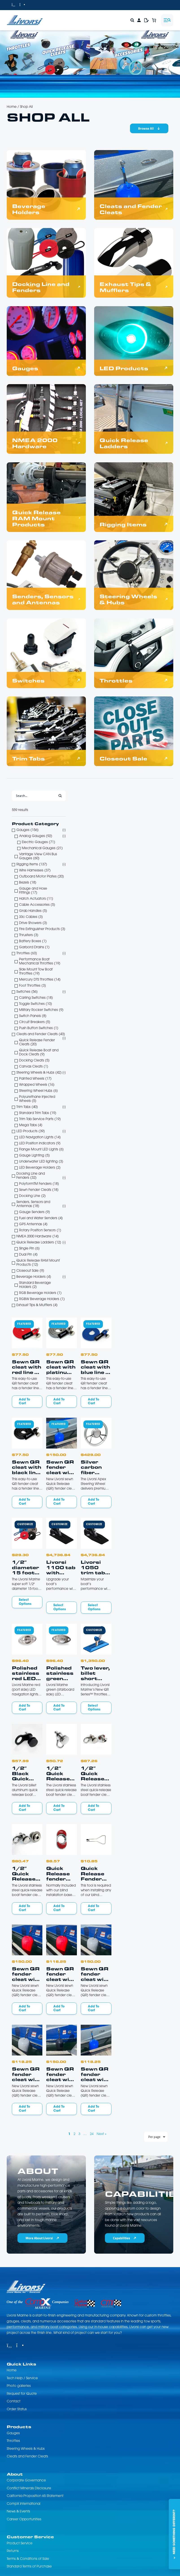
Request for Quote (20, 2380)
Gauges (13, 2419)
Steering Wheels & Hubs (25, 2435)
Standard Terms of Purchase (28, 2553)
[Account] (139, 20)
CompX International (22, 2490)
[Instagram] (22, 5)
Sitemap (168, 2568)
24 (92, 2126)
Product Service (18, 2530)
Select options (25, 1594)
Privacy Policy (118, 2568)
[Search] (132, 20)
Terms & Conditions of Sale (27, 2545)
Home (11, 2357)
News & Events (18, 2498)
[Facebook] (13, 5)
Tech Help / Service (21, 2364)
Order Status (16, 2395)
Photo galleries (18, 2372)
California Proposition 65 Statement (33, 2482)
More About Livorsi (44, 2224)
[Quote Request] (146, 20)
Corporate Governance (24, 2467)
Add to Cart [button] (24, 1393)
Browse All (148, 128)
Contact (12, 2388)
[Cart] (154, 20)
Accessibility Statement (145, 2568)
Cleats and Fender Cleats (26, 2443)
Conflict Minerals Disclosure (27, 2474)
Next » (101, 2126)
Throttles (13, 2427)
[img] (46, 185)
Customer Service (24, 2523)
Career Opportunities (22, 2505)
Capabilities (126, 2224)
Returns (13, 2537)
